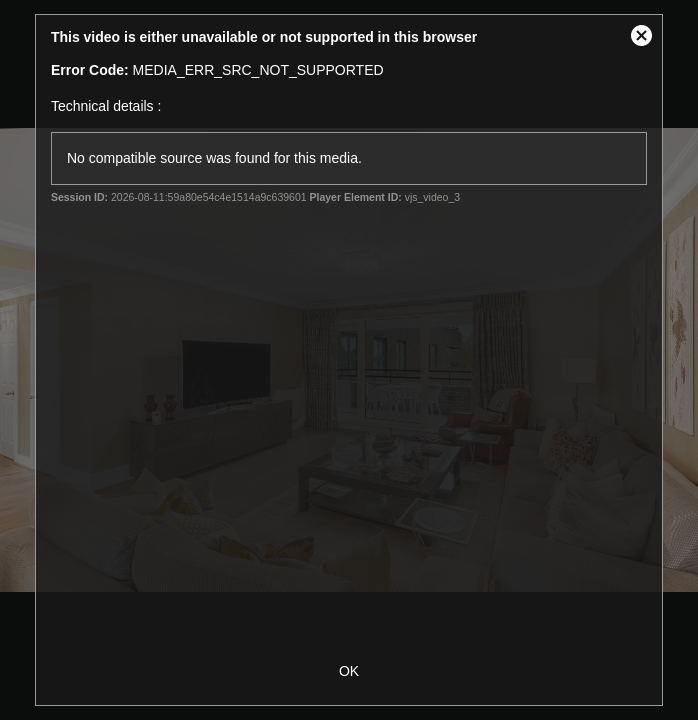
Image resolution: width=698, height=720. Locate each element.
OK (349, 671)
